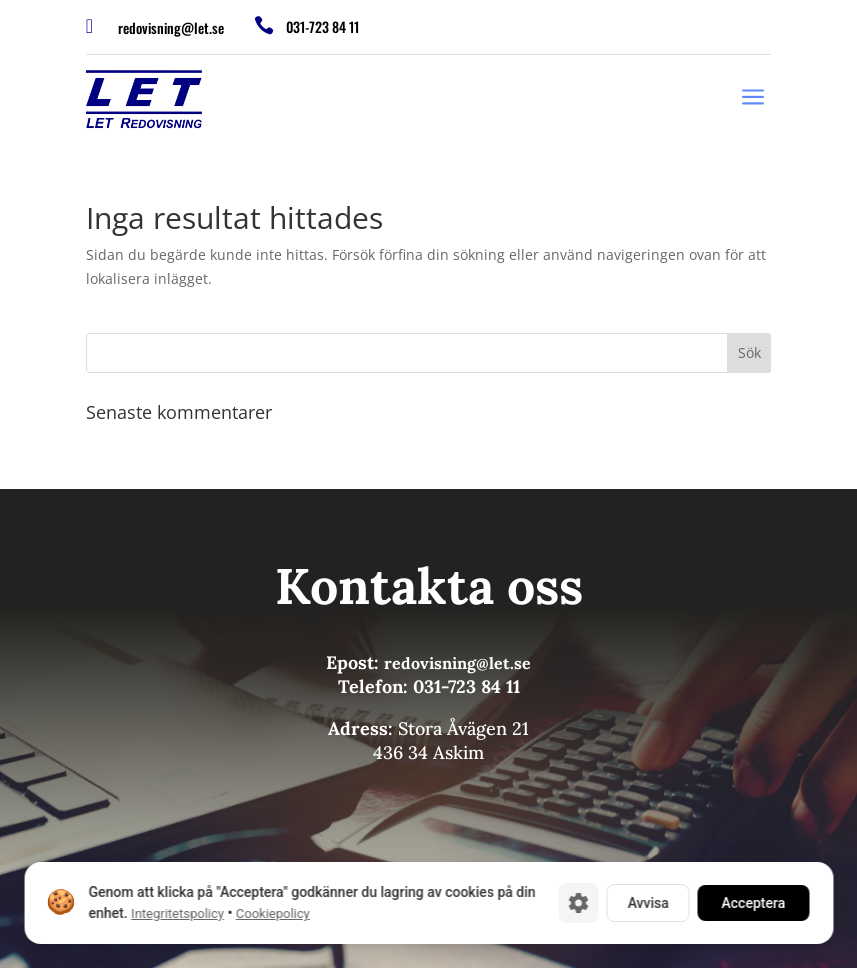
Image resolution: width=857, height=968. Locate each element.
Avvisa (647, 903)
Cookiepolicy (272, 913)
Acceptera (753, 903)
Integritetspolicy (177, 913)
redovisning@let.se (171, 27)
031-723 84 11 (322, 26)
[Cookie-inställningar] (578, 903)
